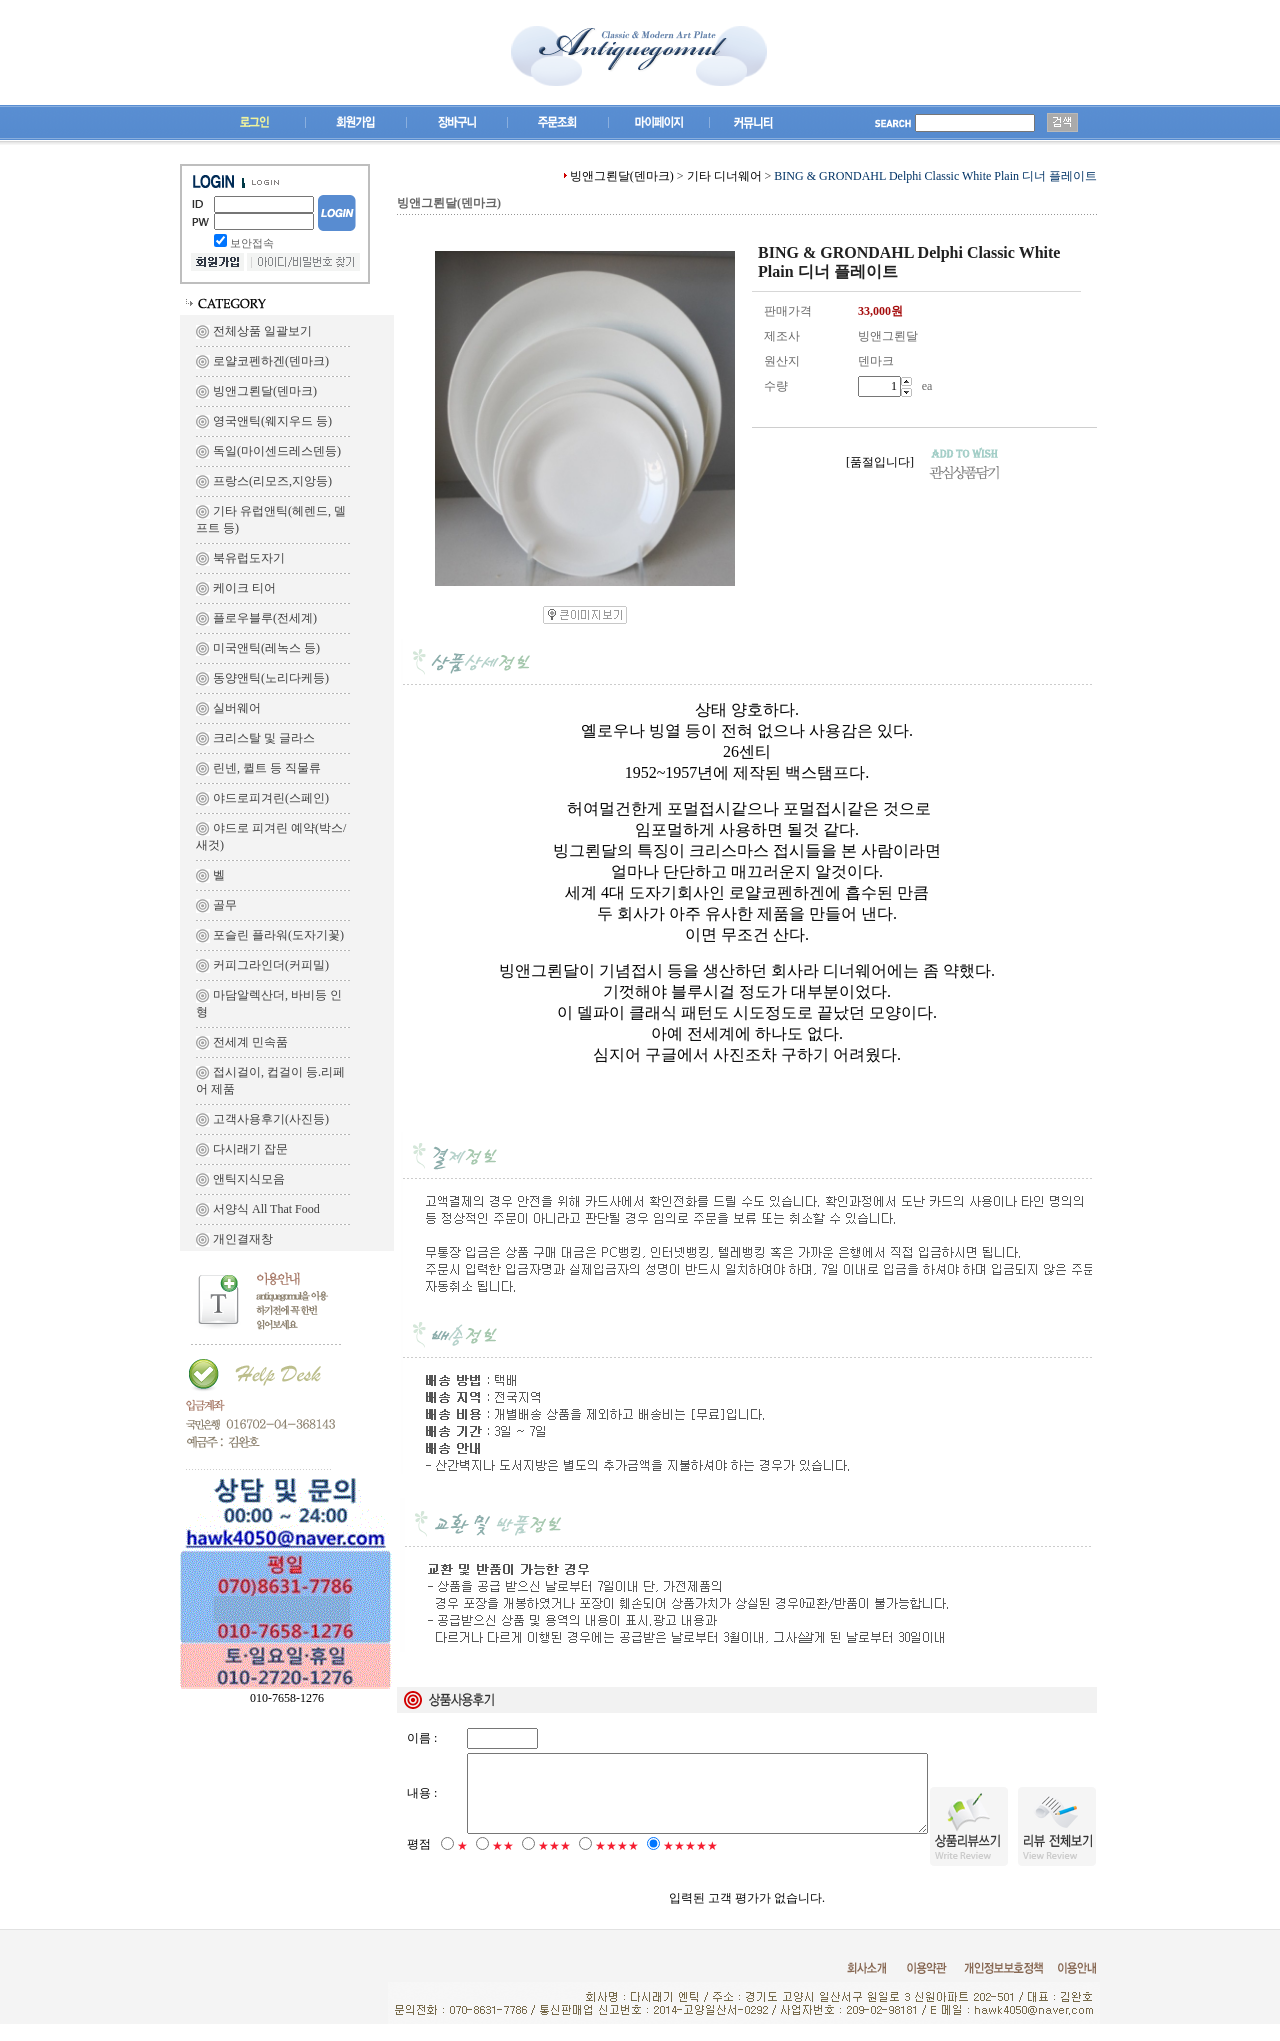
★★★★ (617, 1863)
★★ (503, 1863)
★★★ (554, 1863)
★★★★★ (690, 1863)
